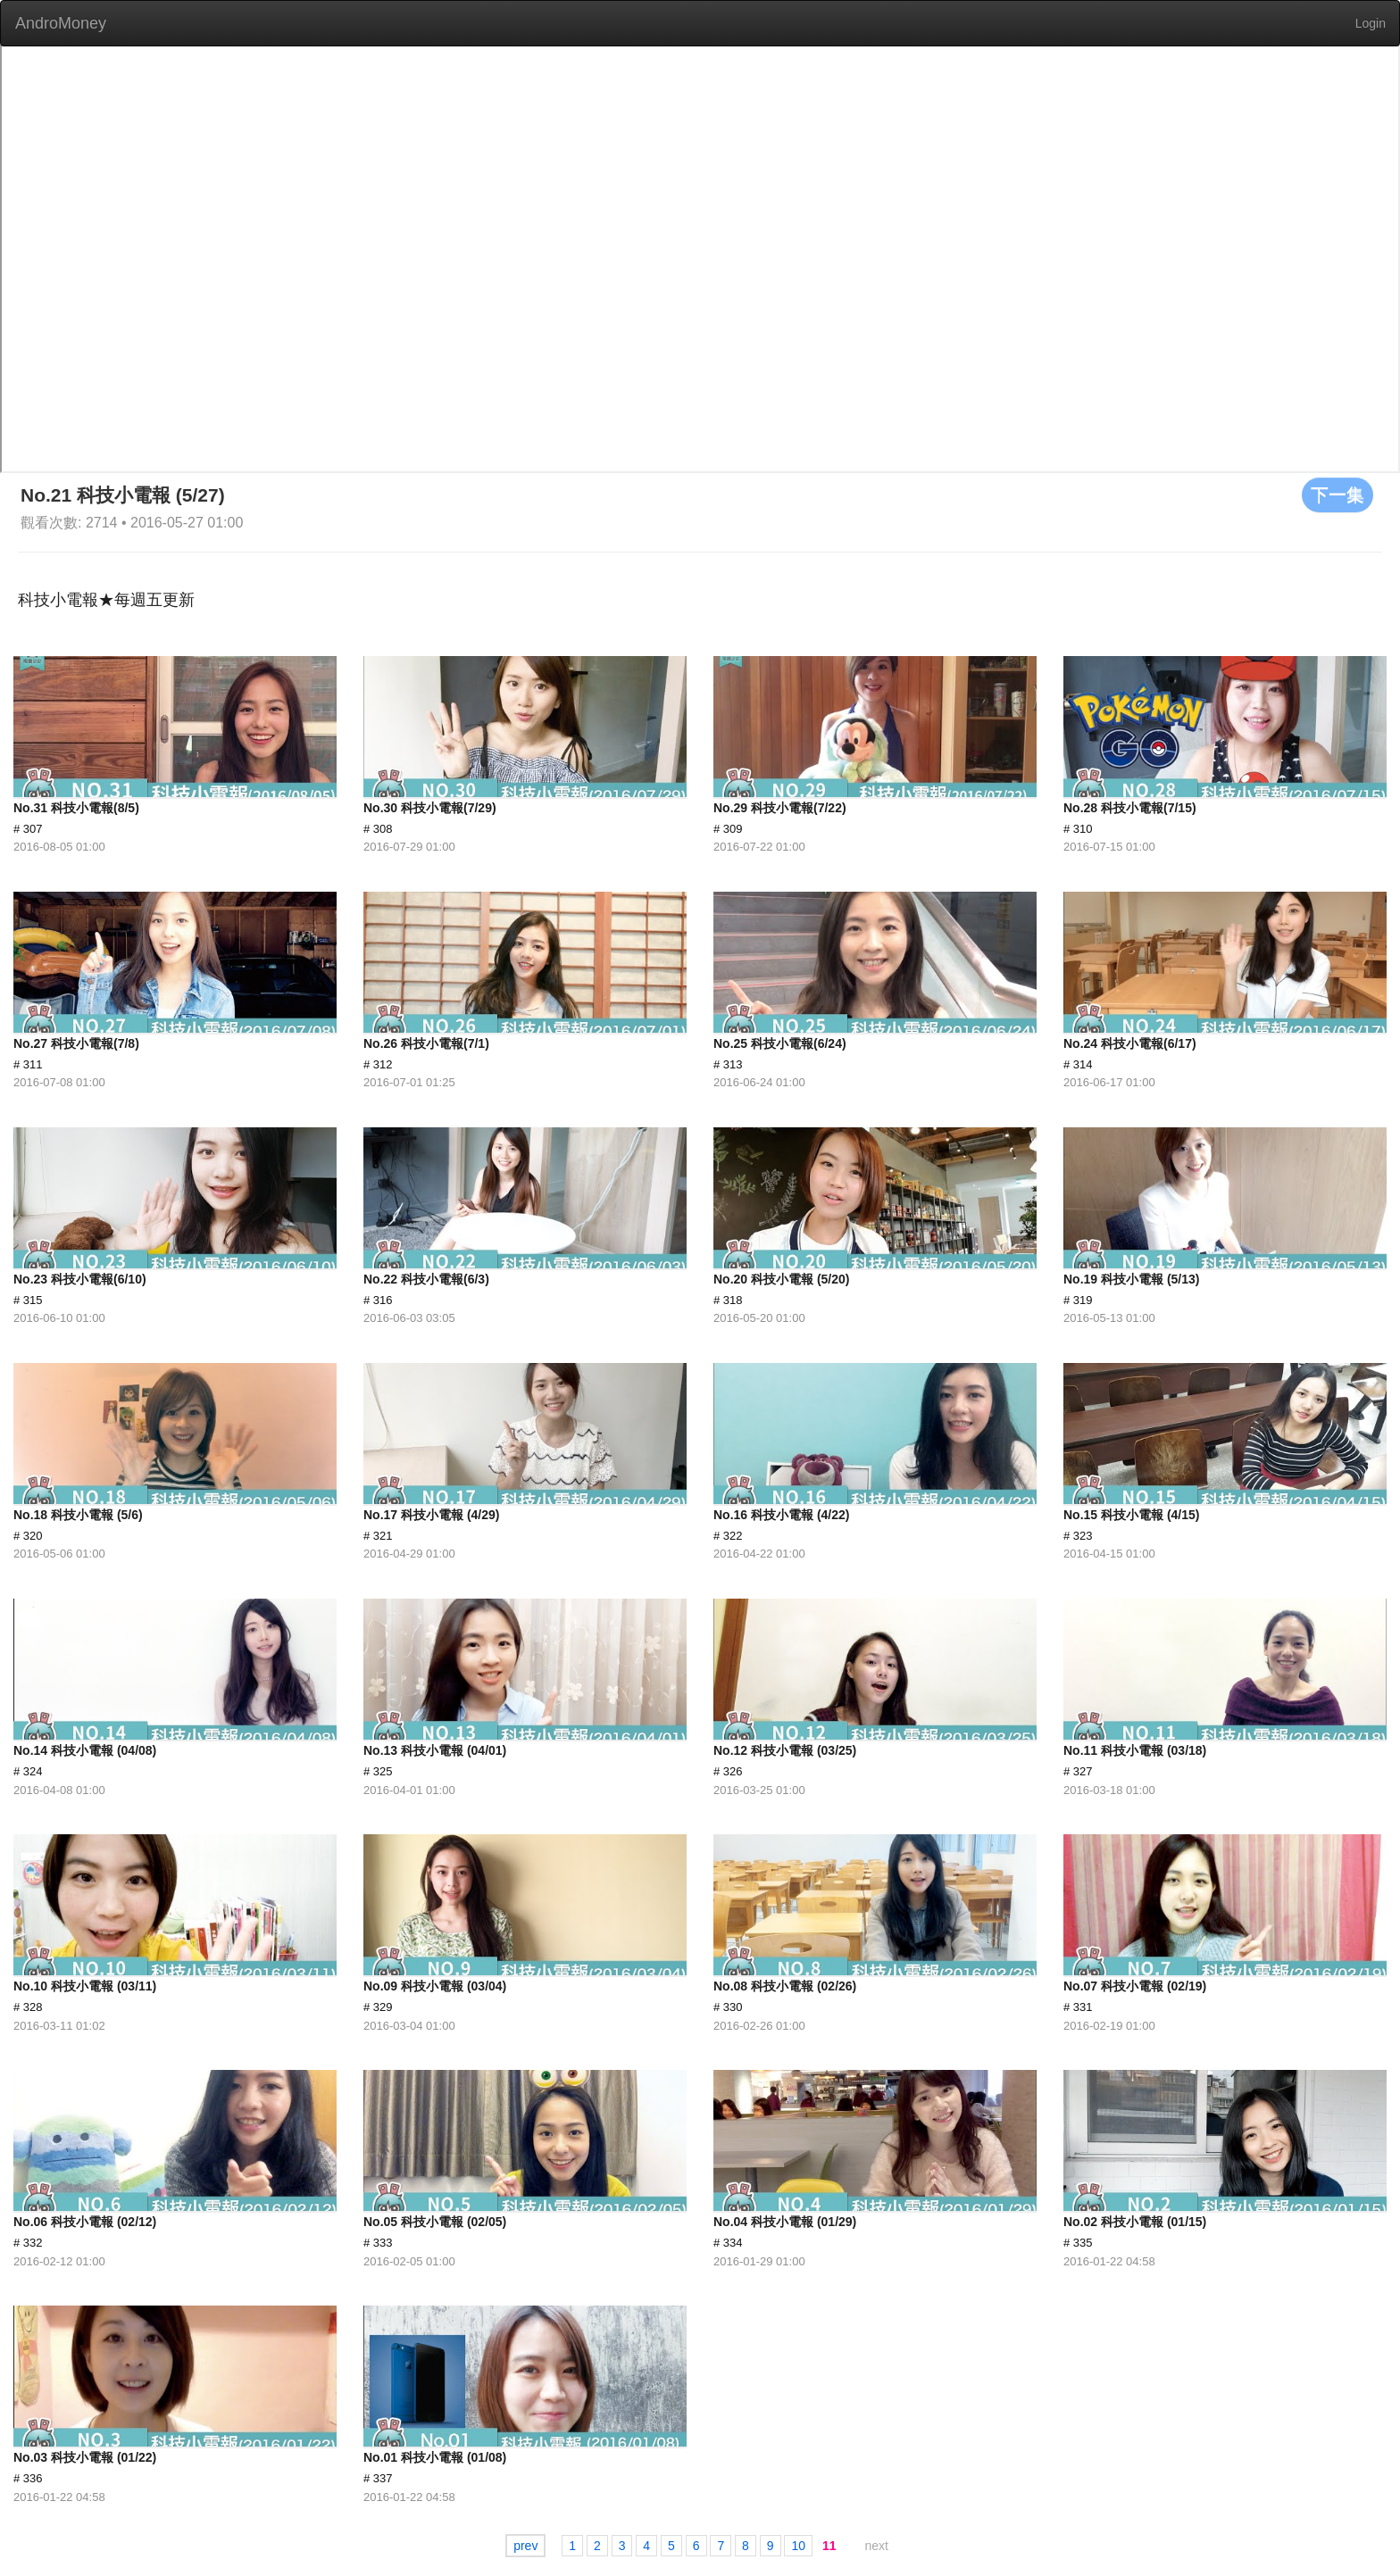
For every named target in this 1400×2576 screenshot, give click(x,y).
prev (525, 2546)
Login (1370, 23)
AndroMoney (60, 23)
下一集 (1337, 494)
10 (798, 2546)
